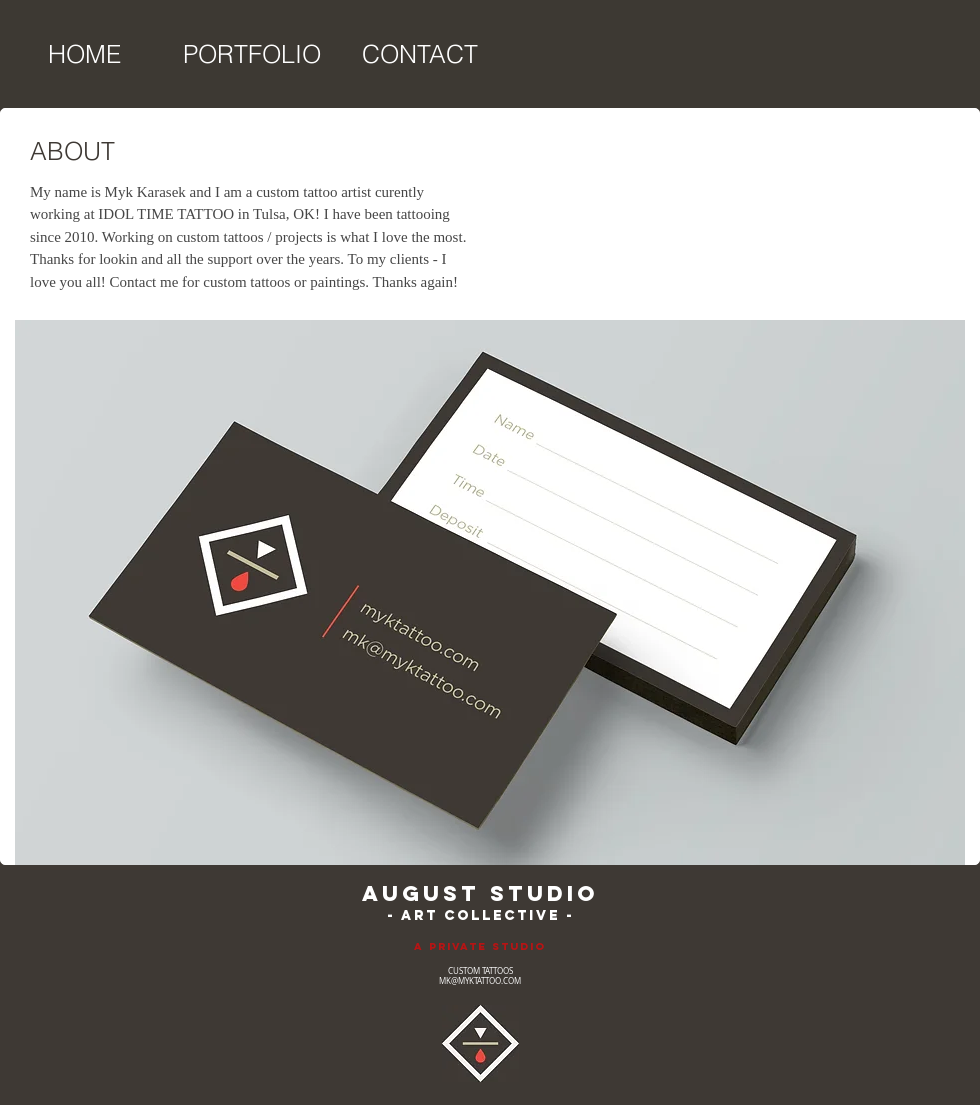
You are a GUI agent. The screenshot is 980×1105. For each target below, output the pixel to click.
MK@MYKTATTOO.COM (480, 981)
